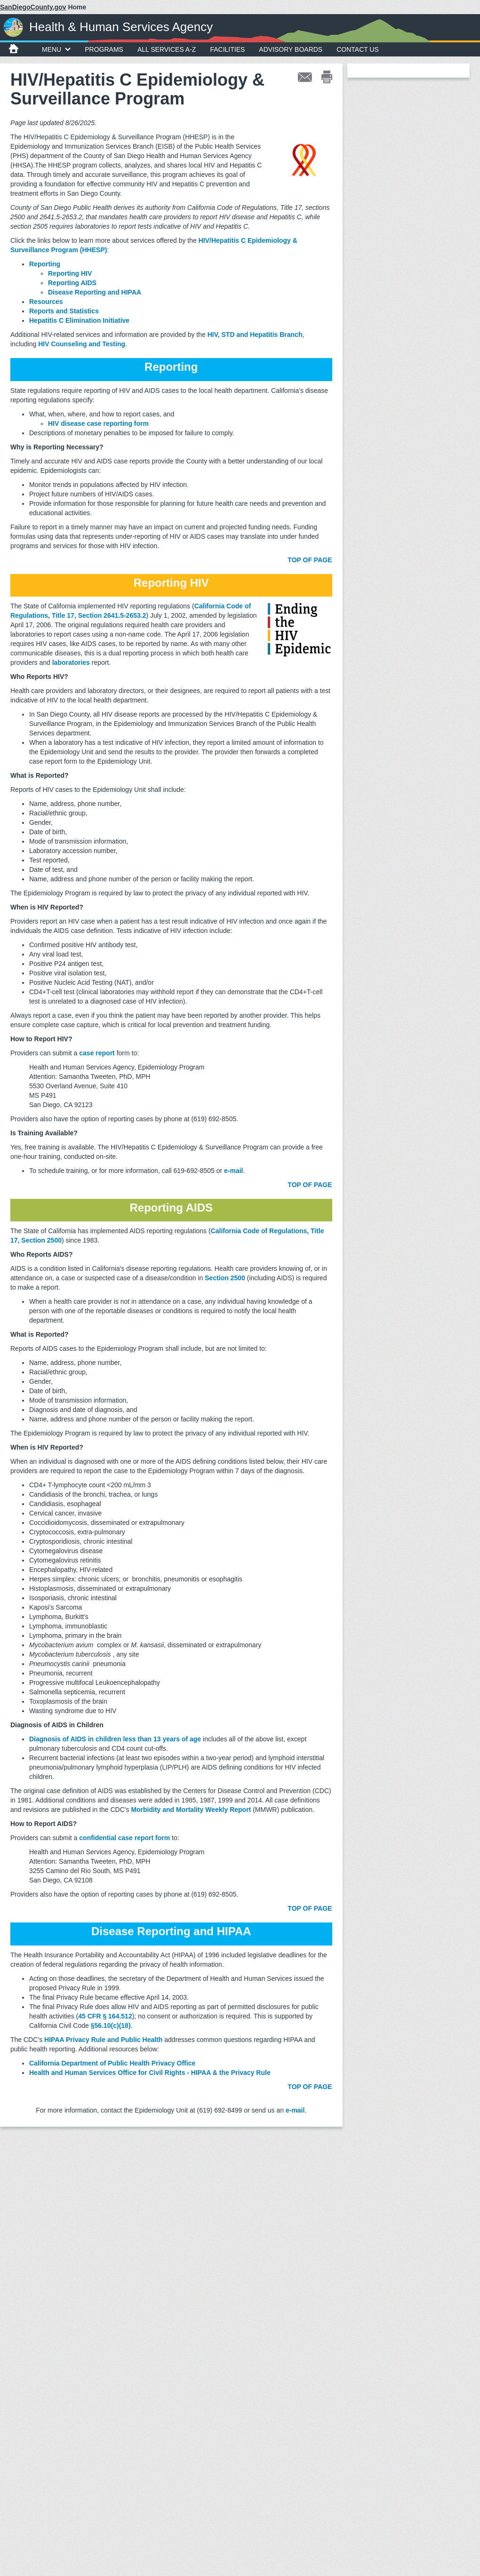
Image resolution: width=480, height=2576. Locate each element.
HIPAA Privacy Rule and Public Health (103, 2039)
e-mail (295, 2110)
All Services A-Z (166, 49)
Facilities (227, 49)
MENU (56, 49)
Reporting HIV (70, 273)
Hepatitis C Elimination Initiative (79, 320)
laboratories (71, 662)
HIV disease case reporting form (98, 423)
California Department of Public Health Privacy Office (112, 2063)
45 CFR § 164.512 (105, 2016)
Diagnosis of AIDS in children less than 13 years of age (115, 1739)
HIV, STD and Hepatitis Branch (255, 334)
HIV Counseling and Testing (81, 344)
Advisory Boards (290, 49)
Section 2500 (225, 1278)
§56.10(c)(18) (111, 2025)
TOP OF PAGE (310, 560)
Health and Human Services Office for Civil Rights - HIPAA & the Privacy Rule (150, 2072)
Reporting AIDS (72, 283)
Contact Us (357, 49)
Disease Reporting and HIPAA (94, 292)
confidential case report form (124, 1838)
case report (96, 1053)
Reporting (44, 264)
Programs (104, 49)
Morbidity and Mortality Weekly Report (191, 1809)
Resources (46, 301)
